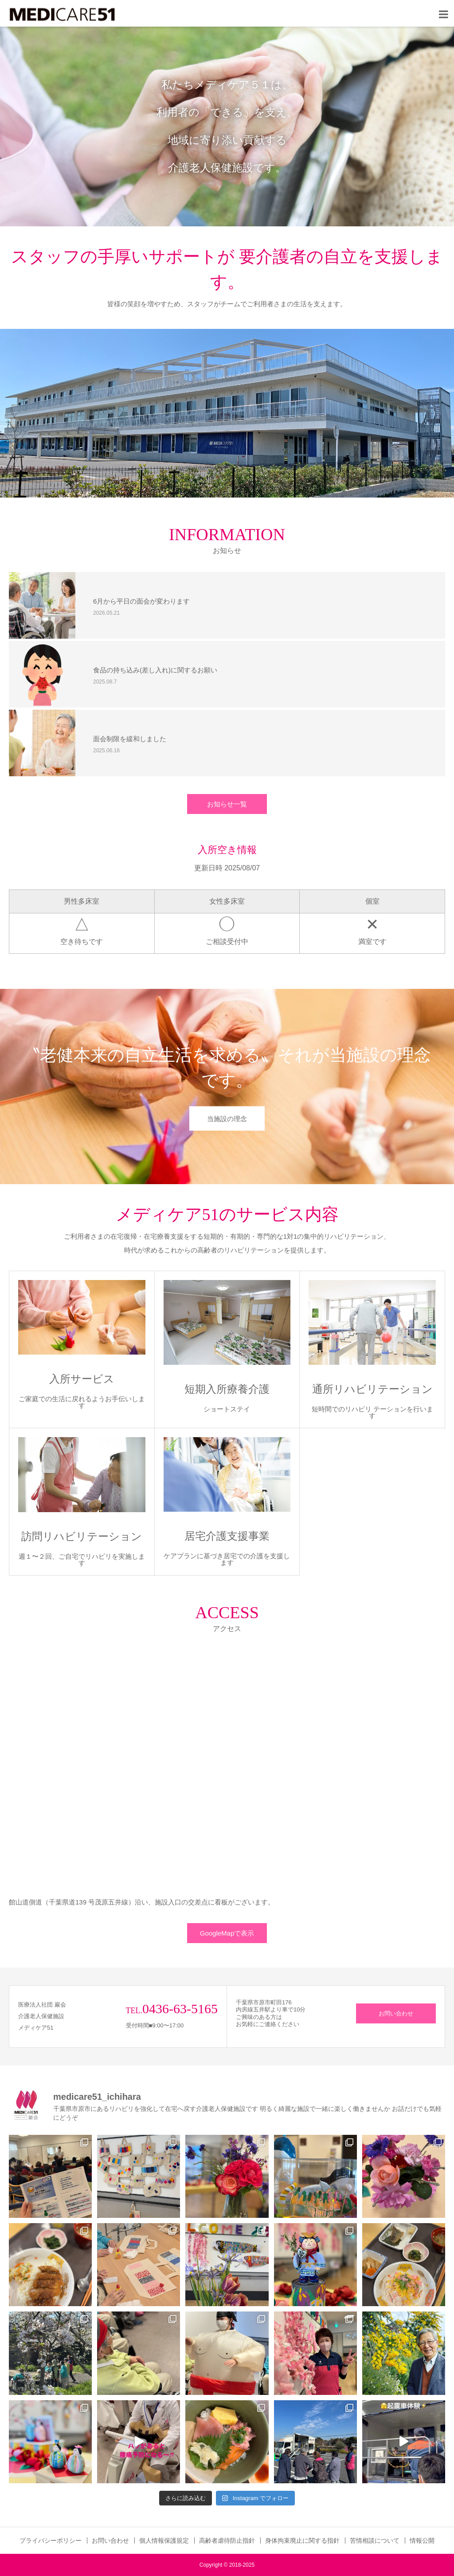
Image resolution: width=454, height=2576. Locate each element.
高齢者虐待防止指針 (227, 2540)
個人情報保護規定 (164, 2540)
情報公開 (422, 2540)
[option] (227, 126)
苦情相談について (374, 2540)
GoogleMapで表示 (227, 1933)
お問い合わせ (396, 2013)
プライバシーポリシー (51, 2540)
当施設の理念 (227, 1118)
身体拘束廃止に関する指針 (302, 2540)
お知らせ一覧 (227, 804)
